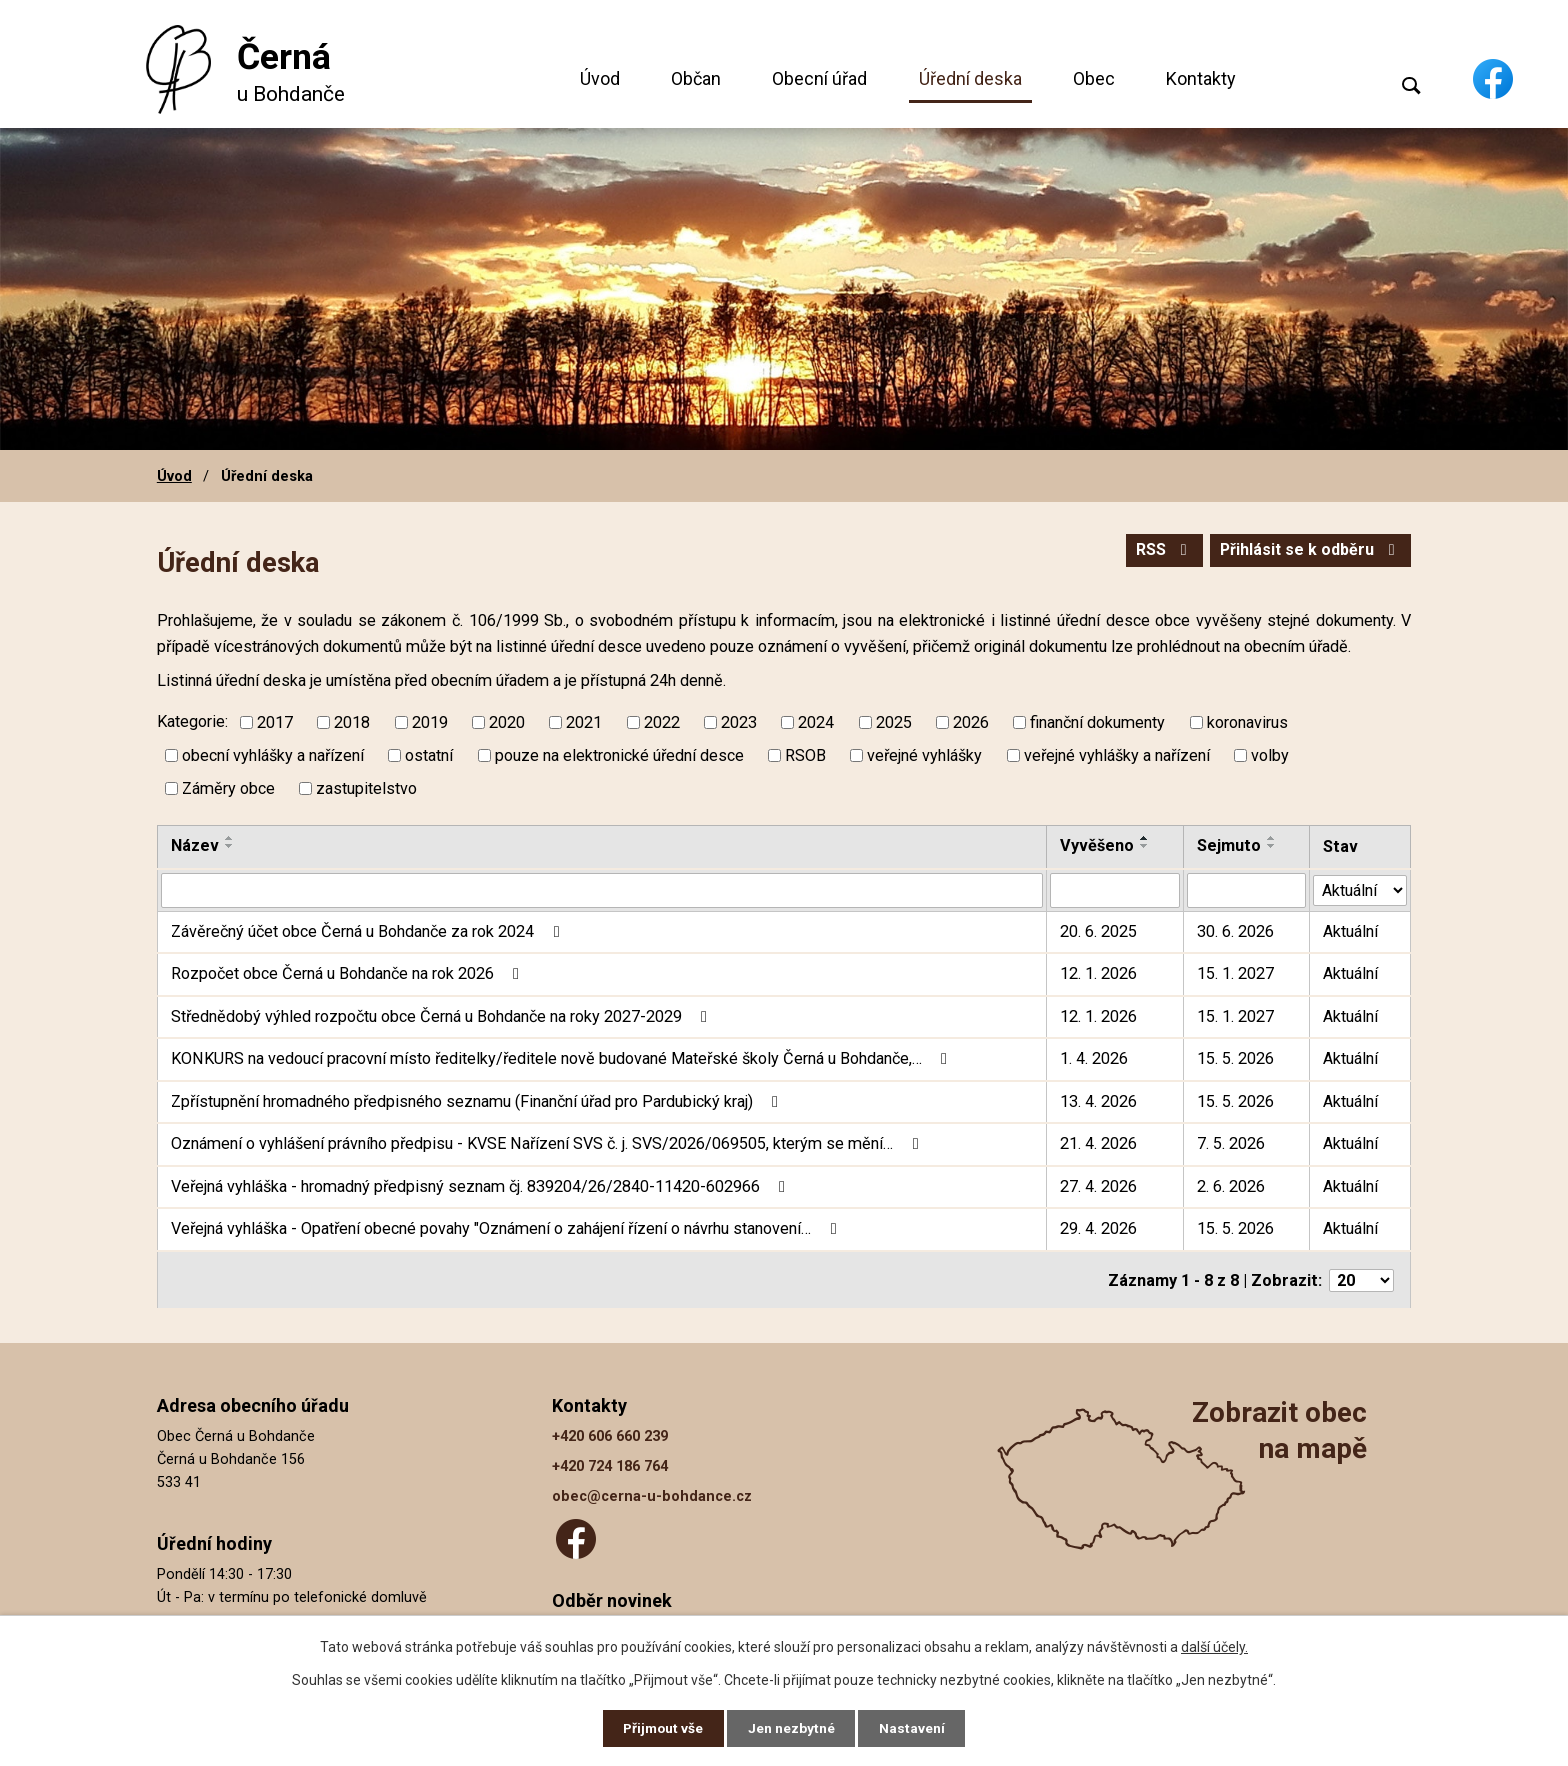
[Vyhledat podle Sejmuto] (1246, 890)
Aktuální (1350, 931)
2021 (584, 722)
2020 (507, 722)
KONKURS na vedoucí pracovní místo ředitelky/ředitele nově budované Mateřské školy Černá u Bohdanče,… (562, 1058)
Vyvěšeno (1097, 845)
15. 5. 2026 (1235, 1058)
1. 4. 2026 (1094, 1058)
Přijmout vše (662, 1728)
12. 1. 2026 (1098, 973)
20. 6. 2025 (1098, 931)
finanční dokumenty (1097, 722)
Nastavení (914, 1728)
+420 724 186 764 (610, 1464)
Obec (1094, 78)
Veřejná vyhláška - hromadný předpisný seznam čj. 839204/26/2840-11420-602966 (481, 1186)
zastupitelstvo (366, 788)
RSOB (805, 755)
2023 (739, 722)
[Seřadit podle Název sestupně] (230, 846)
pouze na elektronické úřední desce (619, 755)
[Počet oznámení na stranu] (1361, 1279)
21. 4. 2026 (1098, 1143)
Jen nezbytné (792, 1728)
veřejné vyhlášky (924, 755)
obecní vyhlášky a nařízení (273, 755)
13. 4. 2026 (1098, 1101)
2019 (430, 722)
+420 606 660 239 (610, 1434)
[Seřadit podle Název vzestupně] (230, 838)
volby (1270, 755)
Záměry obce (228, 788)
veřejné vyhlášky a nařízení (1117, 755)
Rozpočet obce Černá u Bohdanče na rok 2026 (348, 973)
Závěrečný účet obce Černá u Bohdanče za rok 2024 (368, 931)
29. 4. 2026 (1098, 1228)
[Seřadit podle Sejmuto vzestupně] (1272, 838)
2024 (816, 722)
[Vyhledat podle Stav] (1360, 888)
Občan (696, 78)
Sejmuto (1229, 845)
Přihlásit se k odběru (1308, 551)
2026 (971, 722)
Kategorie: (192, 721)
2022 (662, 722)
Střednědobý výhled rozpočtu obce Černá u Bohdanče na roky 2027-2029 (442, 1016)
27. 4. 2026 (1098, 1186)
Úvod (600, 78)
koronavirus (1247, 722)
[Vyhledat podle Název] (602, 890)
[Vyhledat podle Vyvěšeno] (1115, 890)
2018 (352, 722)
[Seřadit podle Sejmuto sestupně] (1272, 846)
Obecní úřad (819, 78)
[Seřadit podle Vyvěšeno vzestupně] (1145, 838)
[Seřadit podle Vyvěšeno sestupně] (1145, 846)
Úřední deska (970, 78)
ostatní (429, 755)
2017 (275, 722)
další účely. (1214, 1646)
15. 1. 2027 (1235, 973)
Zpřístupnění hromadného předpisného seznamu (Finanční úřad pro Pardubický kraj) (478, 1101)
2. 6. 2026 (1231, 1186)
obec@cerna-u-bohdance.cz (652, 1495)
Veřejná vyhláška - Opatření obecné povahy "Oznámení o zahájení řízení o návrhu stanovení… (507, 1228)
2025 (894, 722)
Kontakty (1201, 78)
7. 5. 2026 (1231, 1143)
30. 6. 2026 (1235, 931)
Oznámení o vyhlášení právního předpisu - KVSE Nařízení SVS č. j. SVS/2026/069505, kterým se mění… (548, 1143)
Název (195, 845)
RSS (1158, 551)
